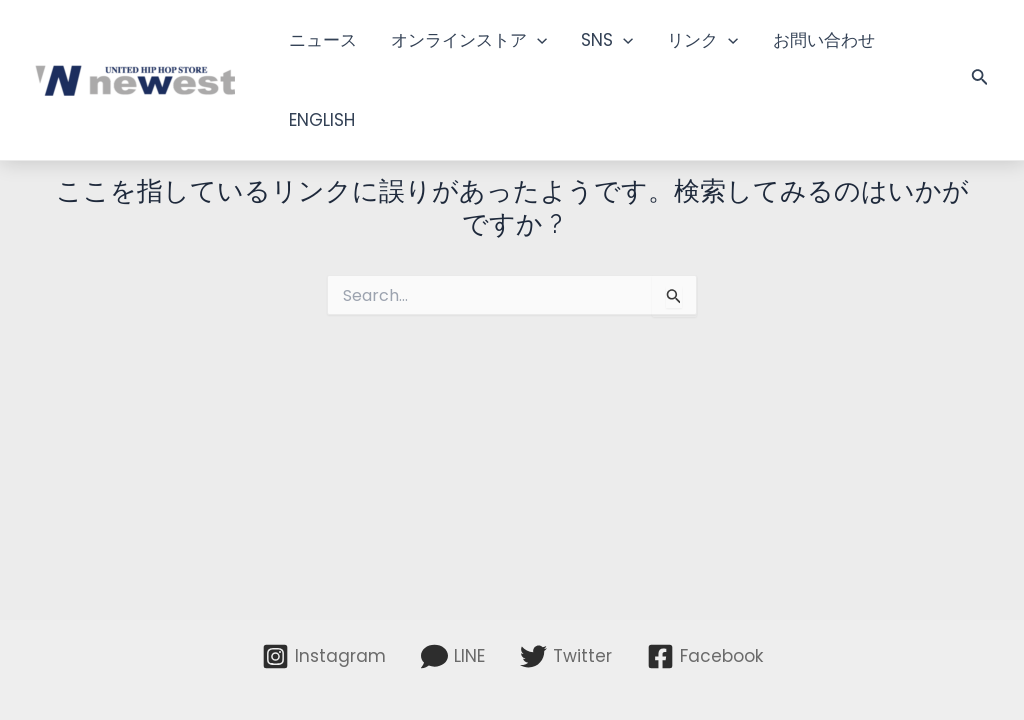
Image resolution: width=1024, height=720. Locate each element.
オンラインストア (469, 40)
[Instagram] (324, 656)
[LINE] (453, 656)
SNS (607, 40)
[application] (537, 40)
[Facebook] (705, 656)
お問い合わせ (824, 40)
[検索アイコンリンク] (980, 80)
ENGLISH (322, 120)
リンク (702, 40)
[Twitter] (566, 656)
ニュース (323, 40)
